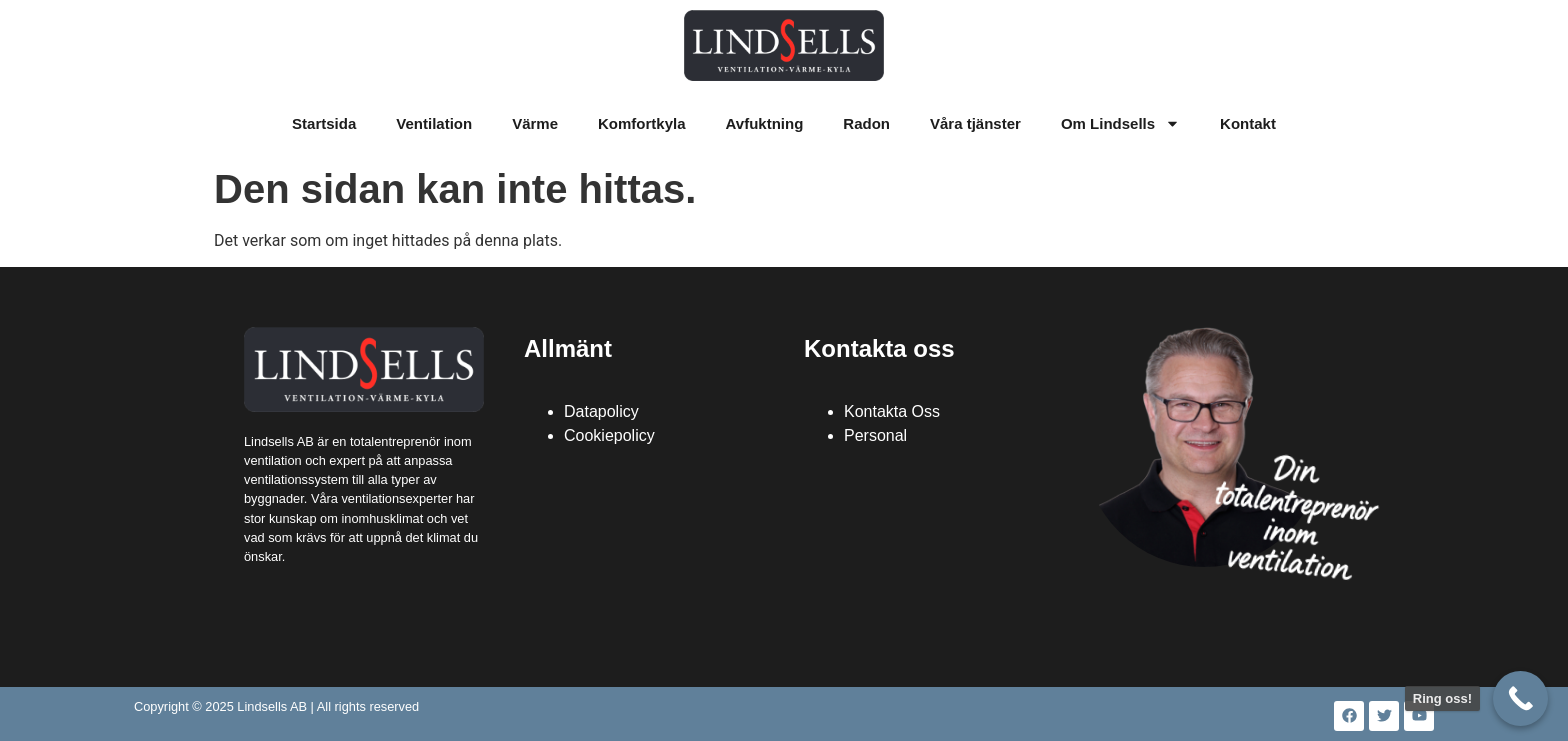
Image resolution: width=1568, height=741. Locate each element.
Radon (866, 123)
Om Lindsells (1120, 123)
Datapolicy (601, 411)
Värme (535, 123)
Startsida (324, 123)
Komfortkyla (642, 123)
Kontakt (1248, 123)
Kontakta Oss (892, 411)
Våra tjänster (975, 123)
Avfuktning (765, 123)
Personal (875, 435)
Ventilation (434, 123)
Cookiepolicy (609, 435)
